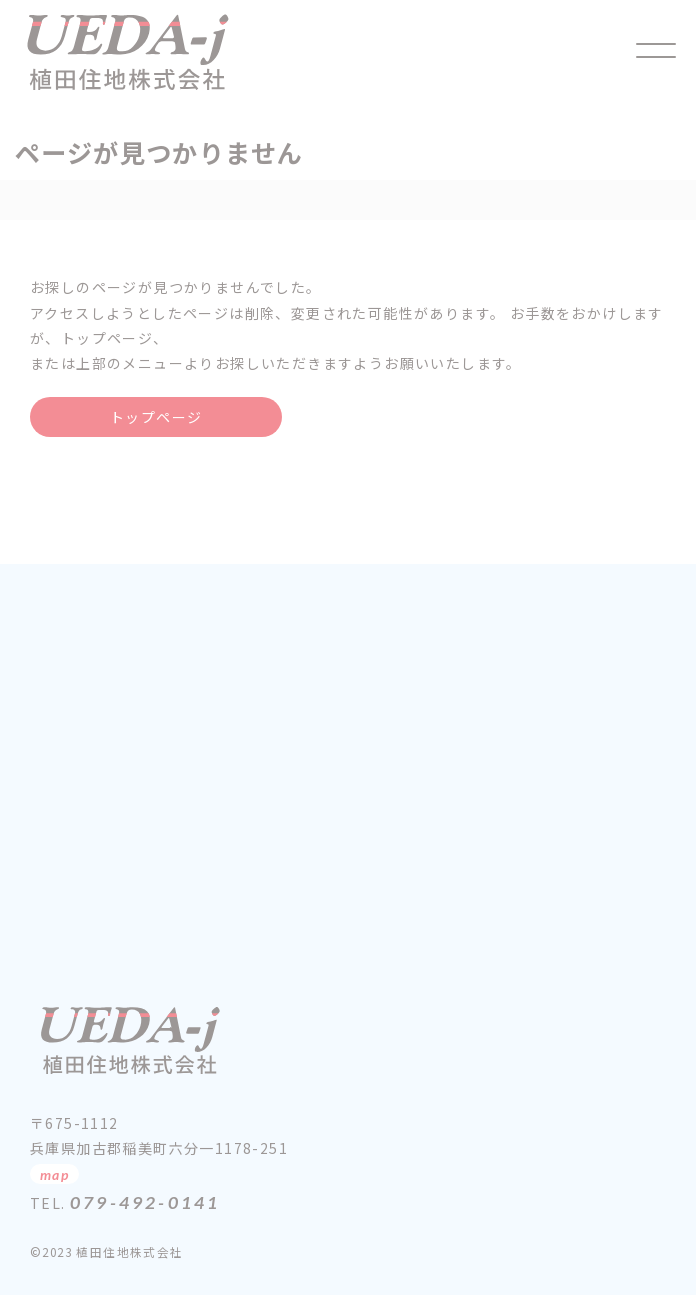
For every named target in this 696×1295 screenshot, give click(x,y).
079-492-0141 (145, 1202)
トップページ (156, 417)
